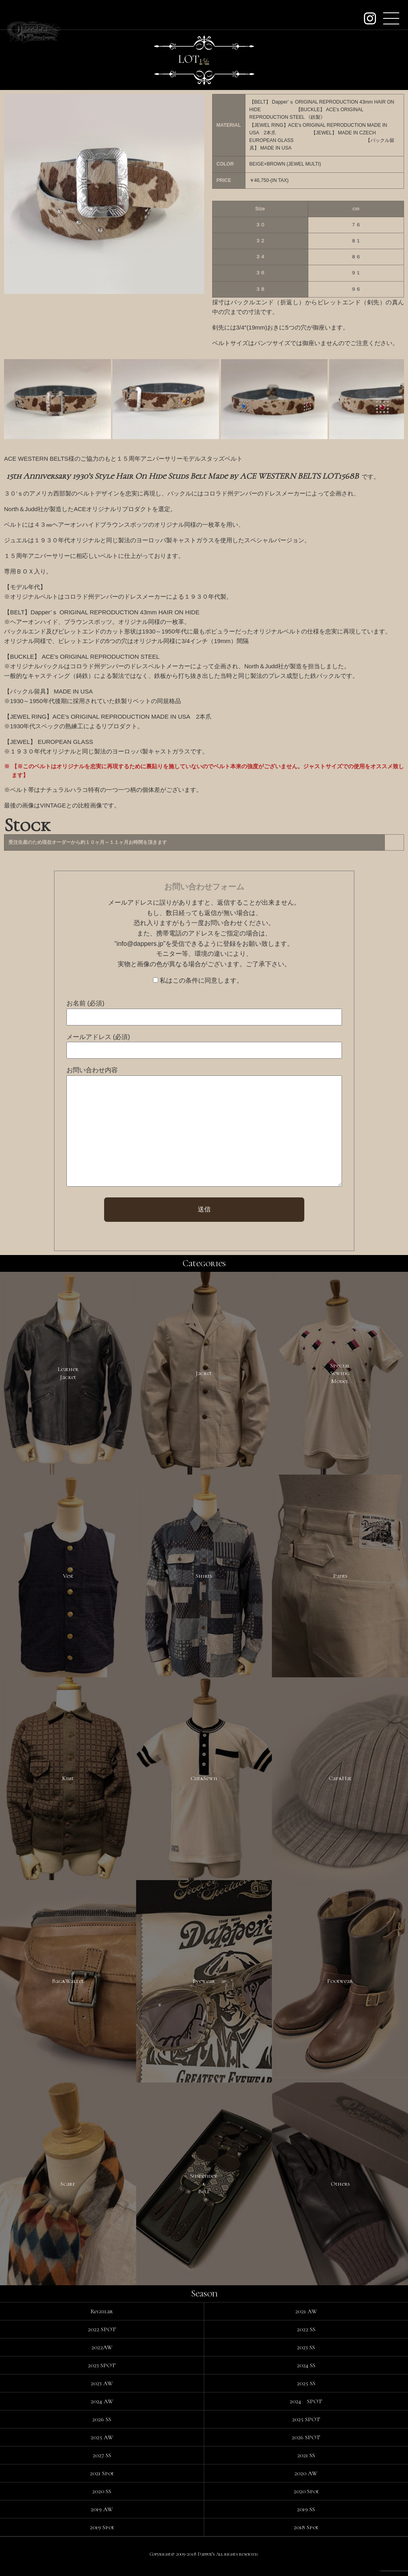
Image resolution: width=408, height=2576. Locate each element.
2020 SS (101, 2496)
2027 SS (101, 2460)
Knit (68, 1781)
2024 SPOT (305, 2406)
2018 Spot (305, 2532)
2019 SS (306, 2514)
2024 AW (101, 2406)
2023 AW (101, 2388)
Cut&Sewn (204, 1781)
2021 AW (306, 2316)
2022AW (102, 2352)
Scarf (67, 2188)
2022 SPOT (102, 2334)
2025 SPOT (306, 2424)
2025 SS (306, 2388)
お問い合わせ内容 (92, 1070)
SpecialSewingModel (340, 1373)
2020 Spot (306, 2496)
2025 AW (101, 2442)
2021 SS (306, 2460)
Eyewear (204, 1984)
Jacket (204, 1373)
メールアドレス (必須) (98, 1036)
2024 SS (306, 2370)
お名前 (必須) (85, 1003)
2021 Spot (102, 2478)
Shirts (204, 1577)
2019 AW (101, 2514)
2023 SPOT (102, 2370)
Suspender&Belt (203, 2188)
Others (340, 2188)
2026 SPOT (305, 2442)
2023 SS (306, 2352)
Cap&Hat (340, 1781)
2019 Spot (102, 2532)
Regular (101, 2316)
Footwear (340, 1984)
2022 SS (306, 2334)
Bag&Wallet (68, 1984)
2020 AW (306, 2478)
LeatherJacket (68, 1373)
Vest (68, 1577)
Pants (340, 1577)
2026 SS (101, 2424)
